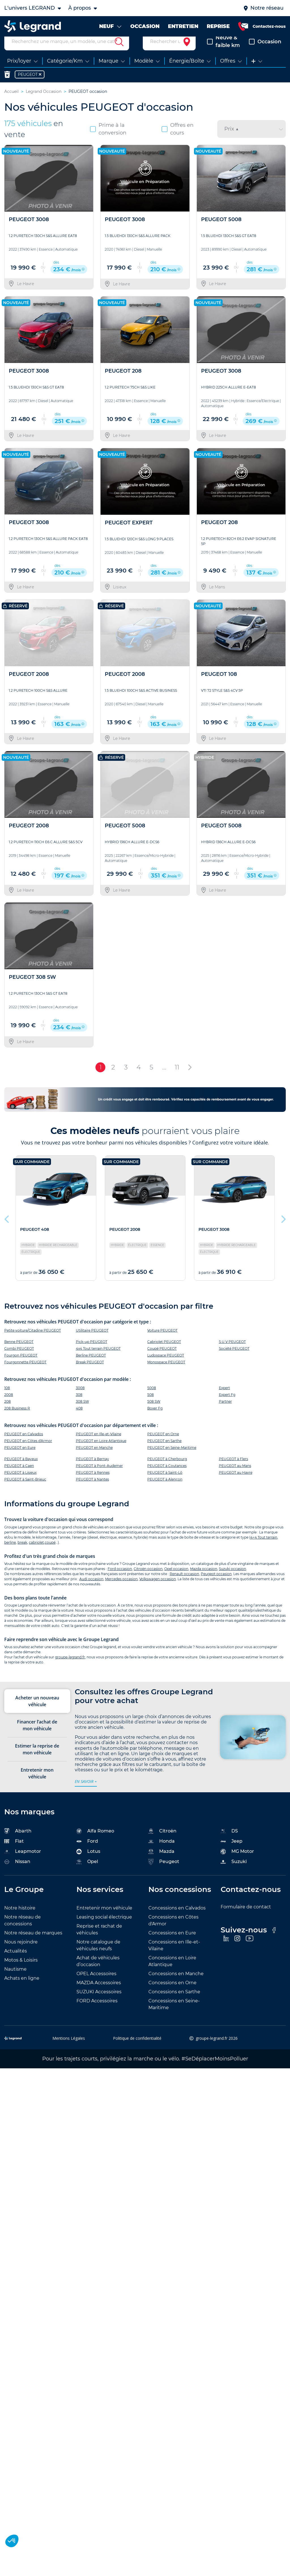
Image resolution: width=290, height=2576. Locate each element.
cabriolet (36, 1553)
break (22, 1553)
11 (177, 1078)
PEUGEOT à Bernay (92, 1469)
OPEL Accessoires (96, 1984)
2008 (8, 1405)
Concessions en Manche (176, 1984)
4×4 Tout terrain (263, 1548)
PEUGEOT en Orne (163, 1444)
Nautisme (15, 1979)
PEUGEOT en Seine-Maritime (171, 1458)
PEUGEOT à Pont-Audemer (99, 1476)
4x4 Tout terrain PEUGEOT (98, 1359)
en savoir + (86, 1792)
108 (7, 1398)
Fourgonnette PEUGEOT (25, 1372)
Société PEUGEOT (234, 1359)
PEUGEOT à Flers (233, 1469)
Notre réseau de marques (33, 1943)
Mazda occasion (203, 1579)
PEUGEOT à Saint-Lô (164, 1483)
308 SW (82, 1412)
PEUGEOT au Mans (235, 1476)
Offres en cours (177, 139)
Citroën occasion (148, 1579)
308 (79, 1405)
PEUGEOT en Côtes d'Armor (28, 1451)
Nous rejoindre (21, 1952)
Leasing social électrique (104, 1927)
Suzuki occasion (232, 1579)
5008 (151, 1398)
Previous (7, 1228)
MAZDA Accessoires (98, 1993)
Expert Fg (227, 1405)
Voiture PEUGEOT (162, 1341)
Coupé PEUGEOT (162, 1359)
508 (150, 1405)
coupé (50, 1553)
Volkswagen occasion (157, 1589)
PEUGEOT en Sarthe (164, 1451)
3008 (80, 1398)
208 (7, 1412)
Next (283, 1228)
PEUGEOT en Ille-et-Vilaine (98, 1444)
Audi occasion (91, 1589)
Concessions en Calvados (177, 1918)
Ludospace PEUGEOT (165, 1366)
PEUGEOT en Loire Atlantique (101, 1451)
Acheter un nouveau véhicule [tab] (37, 1711)
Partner (225, 1412)
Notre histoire (19, 1918)
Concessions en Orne (172, 1993)
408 (79, 1419)
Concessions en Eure (172, 1943)
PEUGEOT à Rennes (93, 1483)
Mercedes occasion (121, 1589)
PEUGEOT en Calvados (23, 1444)
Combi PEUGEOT (19, 1359)
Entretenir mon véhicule (104, 1918)
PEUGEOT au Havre (235, 1483)
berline (10, 1553)
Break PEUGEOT (90, 1372)
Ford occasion (120, 1579)
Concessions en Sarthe (174, 2002)
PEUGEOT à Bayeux (21, 1469)
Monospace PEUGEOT (166, 1372)
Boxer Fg (155, 1419)
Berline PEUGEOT (91, 1366)
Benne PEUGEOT (18, 1352)
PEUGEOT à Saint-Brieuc (25, 1490)
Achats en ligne (21, 1988)
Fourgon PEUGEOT (20, 1366)
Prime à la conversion (108, 139)
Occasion (265, 52)
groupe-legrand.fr (70, 1667)
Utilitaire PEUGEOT (92, 1341)
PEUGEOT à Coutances (167, 1476)
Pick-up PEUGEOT (91, 1352)
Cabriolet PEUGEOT (164, 1352)
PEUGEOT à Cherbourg (167, 1469)
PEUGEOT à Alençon (164, 1490)
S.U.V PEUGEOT (232, 1352)
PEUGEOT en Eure (19, 1458)
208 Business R (17, 1419)
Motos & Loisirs (21, 1970)
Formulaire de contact (246, 1917)
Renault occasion (184, 1584)
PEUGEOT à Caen (19, 1476)
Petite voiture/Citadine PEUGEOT (32, 1341)
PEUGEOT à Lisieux (20, 1483)
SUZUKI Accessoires (98, 2002)
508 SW (153, 1412)
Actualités (15, 1961)
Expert (224, 1398)
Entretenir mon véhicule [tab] (37, 1783)
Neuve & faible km (223, 52)
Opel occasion (176, 1579)
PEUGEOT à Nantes (92, 1490)
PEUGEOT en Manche (94, 1458)
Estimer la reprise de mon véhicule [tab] (37, 1759)
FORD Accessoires (97, 2011)
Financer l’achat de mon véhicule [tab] (37, 1735)
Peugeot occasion (216, 1584)
